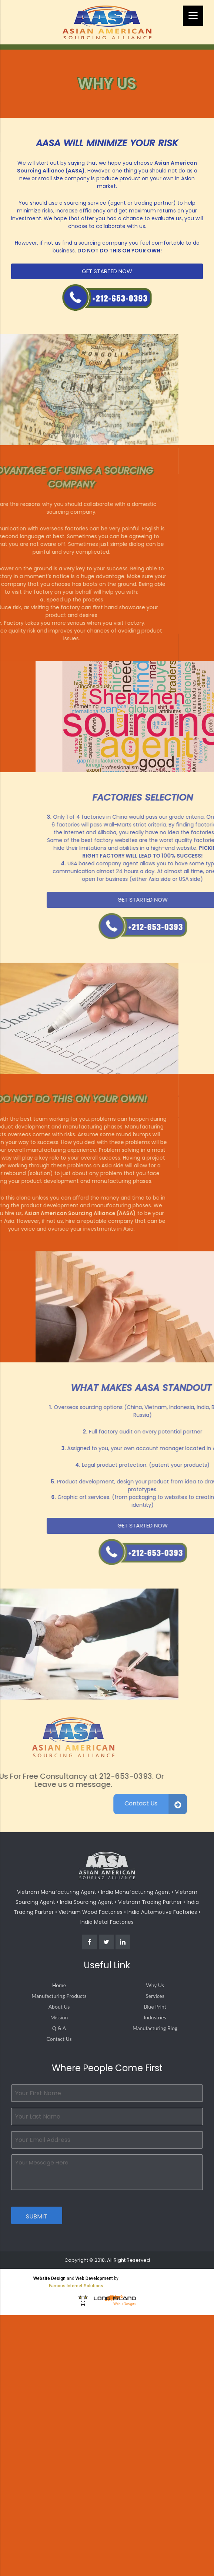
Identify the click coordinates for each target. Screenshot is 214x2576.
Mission (59, 2017)
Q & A (59, 2028)
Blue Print (155, 2006)
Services (155, 1996)
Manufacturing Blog (155, 2028)
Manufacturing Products (58, 1996)
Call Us (111, 297)
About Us (59, 2006)
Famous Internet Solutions (76, 2285)
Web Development (94, 2278)
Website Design (49, 2278)
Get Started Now (111, 271)
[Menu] (193, 16)
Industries (155, 2017)
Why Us (155, 1985)
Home (59, 1985)
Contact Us (58, 2039)
